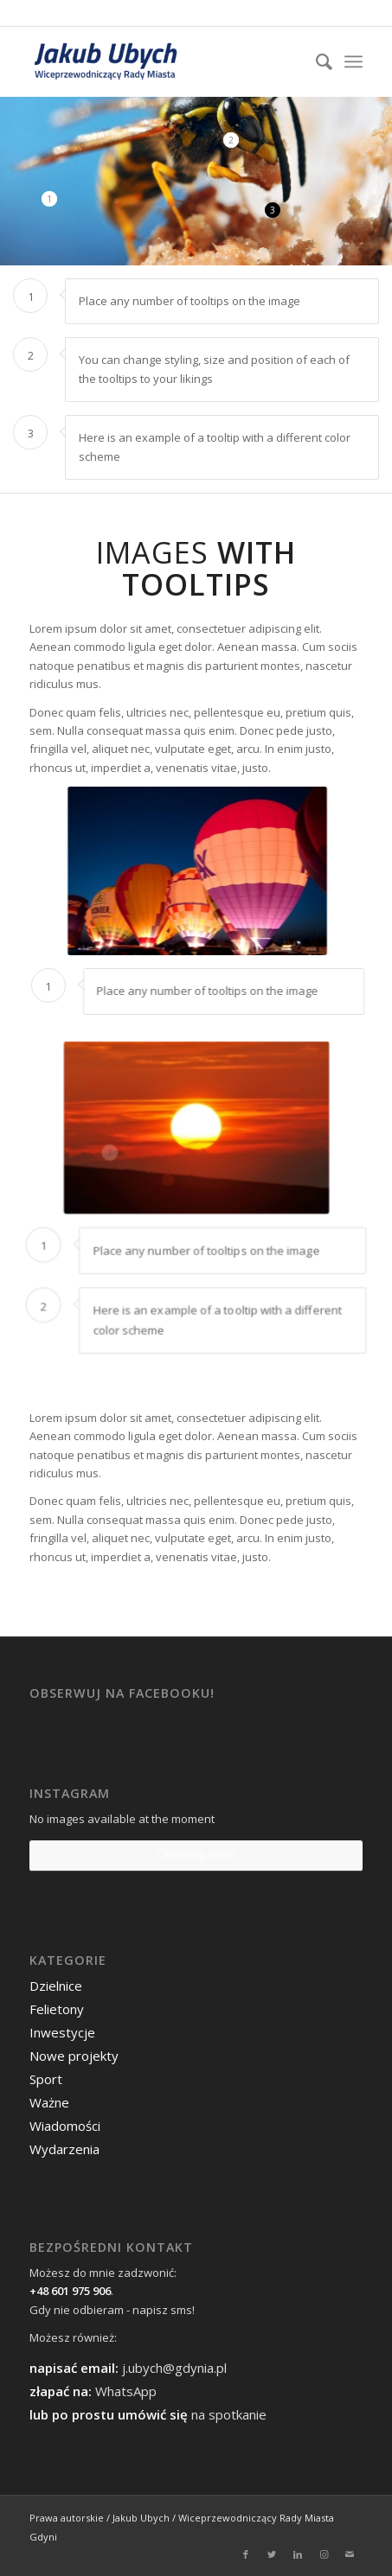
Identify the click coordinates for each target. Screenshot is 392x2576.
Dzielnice (55, 1985)
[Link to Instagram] (324, 2554)
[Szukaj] (315, 61)
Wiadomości (64, 2125)
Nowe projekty (74, 2055)
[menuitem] (315, 61)
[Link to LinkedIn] (298, 2554)
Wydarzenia (64, 2149)
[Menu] (353, 61)
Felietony (56, 2009)
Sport (45, 2079)
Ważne (49, 2102)
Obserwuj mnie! (196, 1854)
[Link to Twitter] (272, 2554)
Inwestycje (62, 2032)
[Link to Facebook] (246, 2554)
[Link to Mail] (350, 2554)
